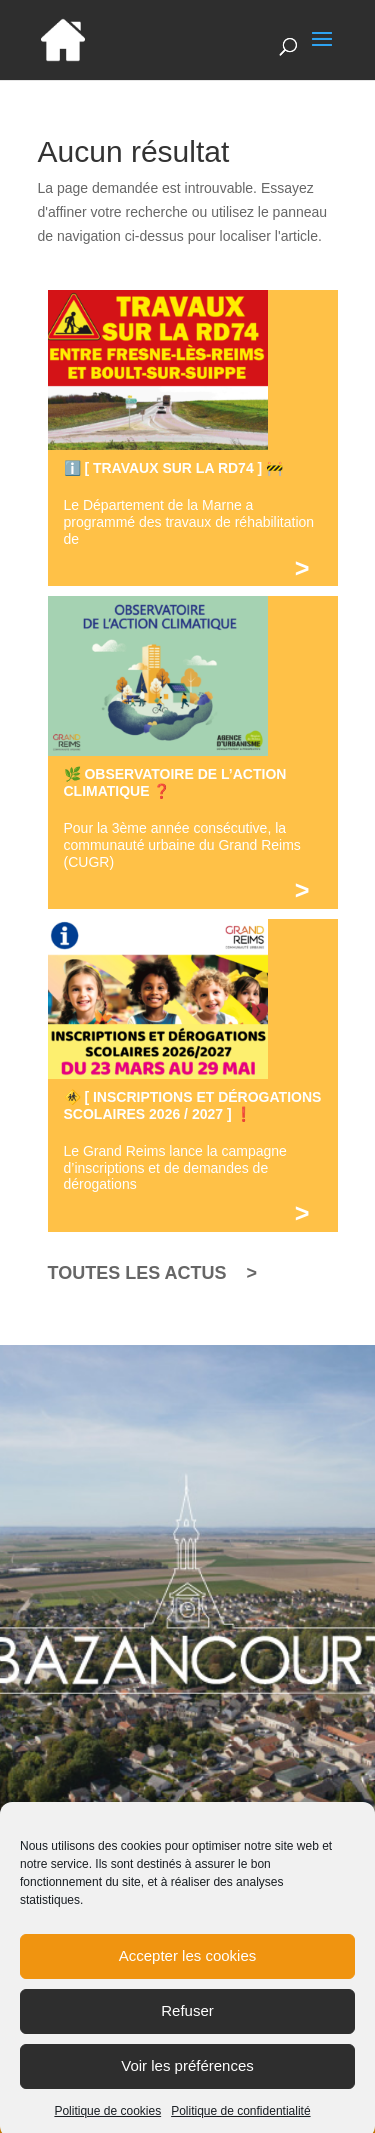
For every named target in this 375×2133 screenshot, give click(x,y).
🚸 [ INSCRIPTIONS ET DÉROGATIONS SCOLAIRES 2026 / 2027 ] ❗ (193, 1105)
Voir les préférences (187, 2077)
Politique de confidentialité (240, 2123)
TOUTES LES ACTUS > (153, 1273)
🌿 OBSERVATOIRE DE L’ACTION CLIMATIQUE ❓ (175, 782)
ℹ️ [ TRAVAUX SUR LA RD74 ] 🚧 (174, 468)
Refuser (187, 2022)
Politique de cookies (107, 2123)
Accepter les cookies (188, 1967)
